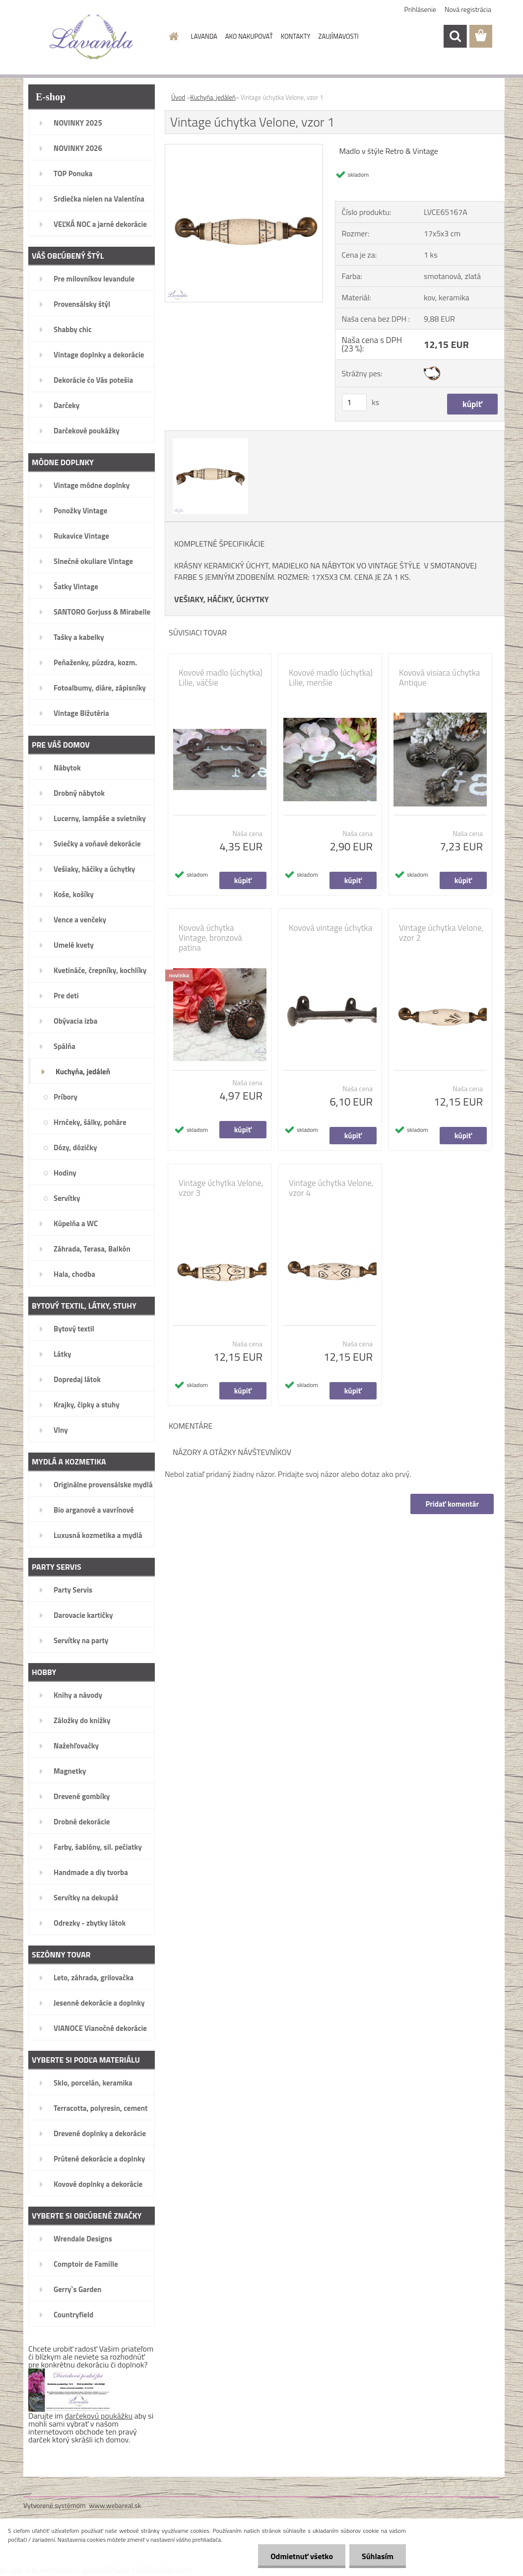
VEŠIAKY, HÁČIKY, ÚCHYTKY (221, 599)
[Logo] (91, 37)
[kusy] (354, 402)
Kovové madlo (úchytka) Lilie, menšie (331, 678)
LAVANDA (204, 36)
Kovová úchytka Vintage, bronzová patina (210, 938)
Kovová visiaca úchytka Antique (439, 678)
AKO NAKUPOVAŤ (249, 36)
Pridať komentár (452, 1504)
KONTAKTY (296, 36)
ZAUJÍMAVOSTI (339, 36)
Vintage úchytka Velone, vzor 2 (441, 933)
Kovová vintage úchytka (330, 928)
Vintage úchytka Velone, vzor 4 (331, 1188)
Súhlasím (377, 2556)
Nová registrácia (468, 9)
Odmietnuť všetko (301, 2556)
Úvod (178, 97)
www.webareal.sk (115, 2505)
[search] (455, 36)
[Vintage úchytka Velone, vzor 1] (244, 148)
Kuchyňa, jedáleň (213, 97)
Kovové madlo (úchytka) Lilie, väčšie (220, 678)
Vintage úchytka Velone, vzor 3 (221, 1188)
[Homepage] (172, 36)
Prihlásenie (420, 9)
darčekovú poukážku (99, 2416)
